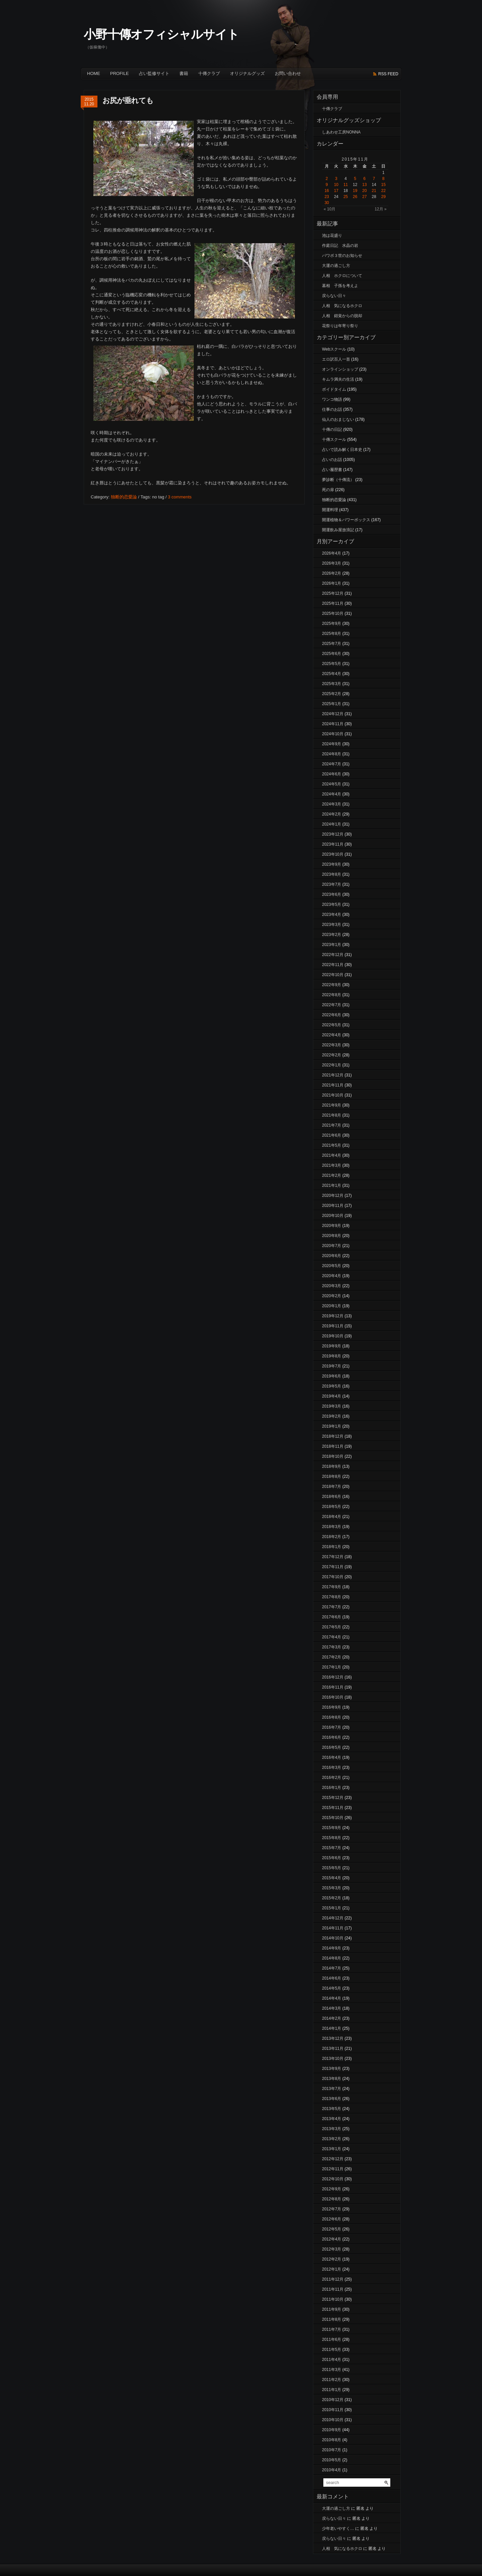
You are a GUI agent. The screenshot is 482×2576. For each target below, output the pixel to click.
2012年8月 (331, 2199)
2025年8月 (331, 633)
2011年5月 (331, 2349)
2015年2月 (331, 1898)
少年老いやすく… (338, 2528)
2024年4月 (331, 794)
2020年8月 (331, 1235)
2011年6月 (331, 2339)
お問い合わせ (288, 73)
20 (364, 190)
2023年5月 (331, 904)
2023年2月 (331, 934)
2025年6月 (331, 653)
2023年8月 (331, 874)
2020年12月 (332, 1195)
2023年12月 (332, 834)
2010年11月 (332, 2409)
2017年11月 (332, 1566)
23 (326, 196)
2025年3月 (331, 683)
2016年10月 (332, 1697)
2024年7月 (331, 764)
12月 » (380, 209)
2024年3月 (331, 804)
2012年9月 (331, 2189)
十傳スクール (334, 439)
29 (383, 196)
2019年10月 (332, 1336)
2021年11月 (332, 1085)
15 (383, 184)
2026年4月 (331, 553)
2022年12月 (332, 954)
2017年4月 (331, 1637)
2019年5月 (331, 1386)
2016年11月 (332, 1687)
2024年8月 (331, 754)
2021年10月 (332, 1095)
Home (93, 73)
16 (326, 190)
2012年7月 (331, 2209)
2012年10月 (332, 2179)
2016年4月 (331, 1757)
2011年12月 (332, 2279)
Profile (119, 73)
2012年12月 (332, 2159)
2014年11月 (332, 1928)
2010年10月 (332, 2419)
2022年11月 (332, 964)
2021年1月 (331, 1185)
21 (374, 190)
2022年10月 (332, 974)
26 (355, 196)
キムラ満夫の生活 (338, 379)
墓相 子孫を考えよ (340, 285)
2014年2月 (331, 2018)
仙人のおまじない (338, 419)
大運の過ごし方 (336, 265)
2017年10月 (332, 1577)
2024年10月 (332, 734)
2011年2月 (331, 2379)
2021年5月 (331, 1145)
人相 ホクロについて (342, 275)
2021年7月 (331, 1125)
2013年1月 (331, 2148)
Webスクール (334, 349)
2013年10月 (332, 2058)
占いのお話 (332, 459)
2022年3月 (331, 1045)
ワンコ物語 (332, 399)
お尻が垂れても (127, 100)
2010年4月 (331, 2470)
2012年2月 (331, 2259)
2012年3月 (331, 2249)
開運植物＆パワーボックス (346, 519)
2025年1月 (331, 703)
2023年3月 (331, 924)
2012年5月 (331, 2229)
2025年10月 (332, 613)
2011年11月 (332, 2289)
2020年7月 (331, 1245)
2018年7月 (331, 1486)
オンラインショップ (340, 369)
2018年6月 (331, 1496)
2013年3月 (331, 2128)
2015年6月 (331, 1857)
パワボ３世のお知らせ (342, 255)
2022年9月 (331, 984)
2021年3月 (331, 1165)
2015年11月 (332, 1807)
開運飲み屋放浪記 (338, 530)
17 (336, 190)
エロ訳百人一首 (336, 359)
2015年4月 (331, 1878)
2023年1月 (331, 944)
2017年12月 (332, 1556)
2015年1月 (331, 1908)
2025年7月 (331, 643)
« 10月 (329, 209)
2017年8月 (331, 1597)
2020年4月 (331, 1275)
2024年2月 (331, 814)
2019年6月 (331, 1376)
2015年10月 (332, 1817)
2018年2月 (331, 1536)
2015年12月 (332, 1797)
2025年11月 (332, 603)
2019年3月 (331, 1406)
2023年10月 (332, 854)
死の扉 (328, 489)
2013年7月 (331, 2088)
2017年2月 (331, 1657)
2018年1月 (331, 1546)
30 (326, 202)
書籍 (183, 73)
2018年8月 (331, 1476)
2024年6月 (331, 774)
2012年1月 (331, 2269)
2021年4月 (331, 1155)
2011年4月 (331, 2359)
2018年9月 (331, 1466)
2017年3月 (331, 1647)
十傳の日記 (332, 429)
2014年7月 (331, 1968)
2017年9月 (331, 1587)
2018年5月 (331, 1506)
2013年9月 (331, 2068)
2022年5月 (331, 1025)
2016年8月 (331, 1717)
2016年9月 (331, 1707)
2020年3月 (331, 1285)
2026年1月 (331, 583)
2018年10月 (332, 1456)
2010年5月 (331, 2460)
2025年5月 (331, 663)
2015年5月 (331, 1868)
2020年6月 (331, 1255)
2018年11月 (332, 1446)
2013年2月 (331, 2138)
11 (345, 184)
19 (355, 190)
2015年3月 (331, 1888)
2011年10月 (332, 2299)
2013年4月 (331, 2118)
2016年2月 (331, 1777)
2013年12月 (332, 2038)
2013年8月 (331, 2078)
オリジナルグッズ (247, 73)
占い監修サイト (154, 73)
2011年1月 (331, 2389)
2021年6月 (331, 1135)
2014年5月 (331, 1988)
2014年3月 (331, 2008)
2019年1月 (331, 1426)
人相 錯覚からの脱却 (342, 315)
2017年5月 (331, 1627)
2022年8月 (331, 994)
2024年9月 (331, 744)
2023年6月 (331, 894)
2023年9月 (331, 864)
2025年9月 (331, 623)
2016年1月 (331, 1787)
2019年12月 (332, 1316)
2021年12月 (332, 1075)
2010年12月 (332, 2399)
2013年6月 (331, 2098)
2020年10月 (332, 1215)
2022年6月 (331, 1015)
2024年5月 (331, 784)
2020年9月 (331, 1225)
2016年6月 (331, 1737)
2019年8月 (331, 1356)
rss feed (388, 74)
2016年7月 (331, 1727)
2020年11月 (332, 1205)
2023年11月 (332, 844)
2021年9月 (331, 1105)
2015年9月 (331, 1827)
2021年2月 (331, 1175)
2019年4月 (331, 1396)
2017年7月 (331, 1607)
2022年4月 (331, 1035)
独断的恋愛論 (124, 496)
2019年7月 (331, 1366)
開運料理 (330, 509)
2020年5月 (331, 1265)
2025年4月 (331, 673)
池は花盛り (332, 235)
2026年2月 (331, 573)
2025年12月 (332, 593)
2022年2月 (331, 1055)
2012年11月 (332, 2169)
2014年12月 (332, 1918)
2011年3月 (331, 2369)
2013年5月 (331, 2108)
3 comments (179, 496)
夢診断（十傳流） (338, 479)
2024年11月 (332, 724)
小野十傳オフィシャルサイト (161, 34)
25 (345, 196)
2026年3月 (331, 563)
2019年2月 (331, 1416)
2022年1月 (331, 1065)
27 (364, 196)
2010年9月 (331, 2429)
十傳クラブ (209, 73)
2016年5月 (331, 1747)
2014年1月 (331, 2028)
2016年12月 (332, 1677)
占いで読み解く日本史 (342, 449)
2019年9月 (331, 1346)
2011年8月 (331, 2319)
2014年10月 (332, 1938)
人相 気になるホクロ (342, 305)
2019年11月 (332, 1326)
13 (364, 184)
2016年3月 (331, 1767)
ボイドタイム (334, 389)
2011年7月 (331, 2329)
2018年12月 (332, 1436)
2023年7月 (331, 884)
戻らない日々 (334, 295)
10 (336, 184)
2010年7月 (331, 2450)
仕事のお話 (332, 409)
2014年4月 (331, 1998)
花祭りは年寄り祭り (340, 325)
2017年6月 (331, 1617)
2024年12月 (332, 713)
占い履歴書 (332, 469)
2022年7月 (331, 1005)
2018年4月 (331, 1516)
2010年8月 (331, 2440)
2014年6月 (331, 1978)
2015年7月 (331, 1847)
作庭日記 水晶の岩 (340, 245)
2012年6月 (331, 2219)
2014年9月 (331, 1948)
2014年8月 (331, 1958)
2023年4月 (331, 914)
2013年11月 (332, 2048)
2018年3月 (331, 1526)
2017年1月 (331, 1667)
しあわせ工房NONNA (341, 132)
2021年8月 (331, 1115)
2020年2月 (331, 1296)
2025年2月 (331, 693)
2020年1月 (331, 1306)
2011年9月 (331, 2309)
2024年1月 (331, 824)
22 (383, 190)
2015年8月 (331, 1837)
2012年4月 (331, 2239)
